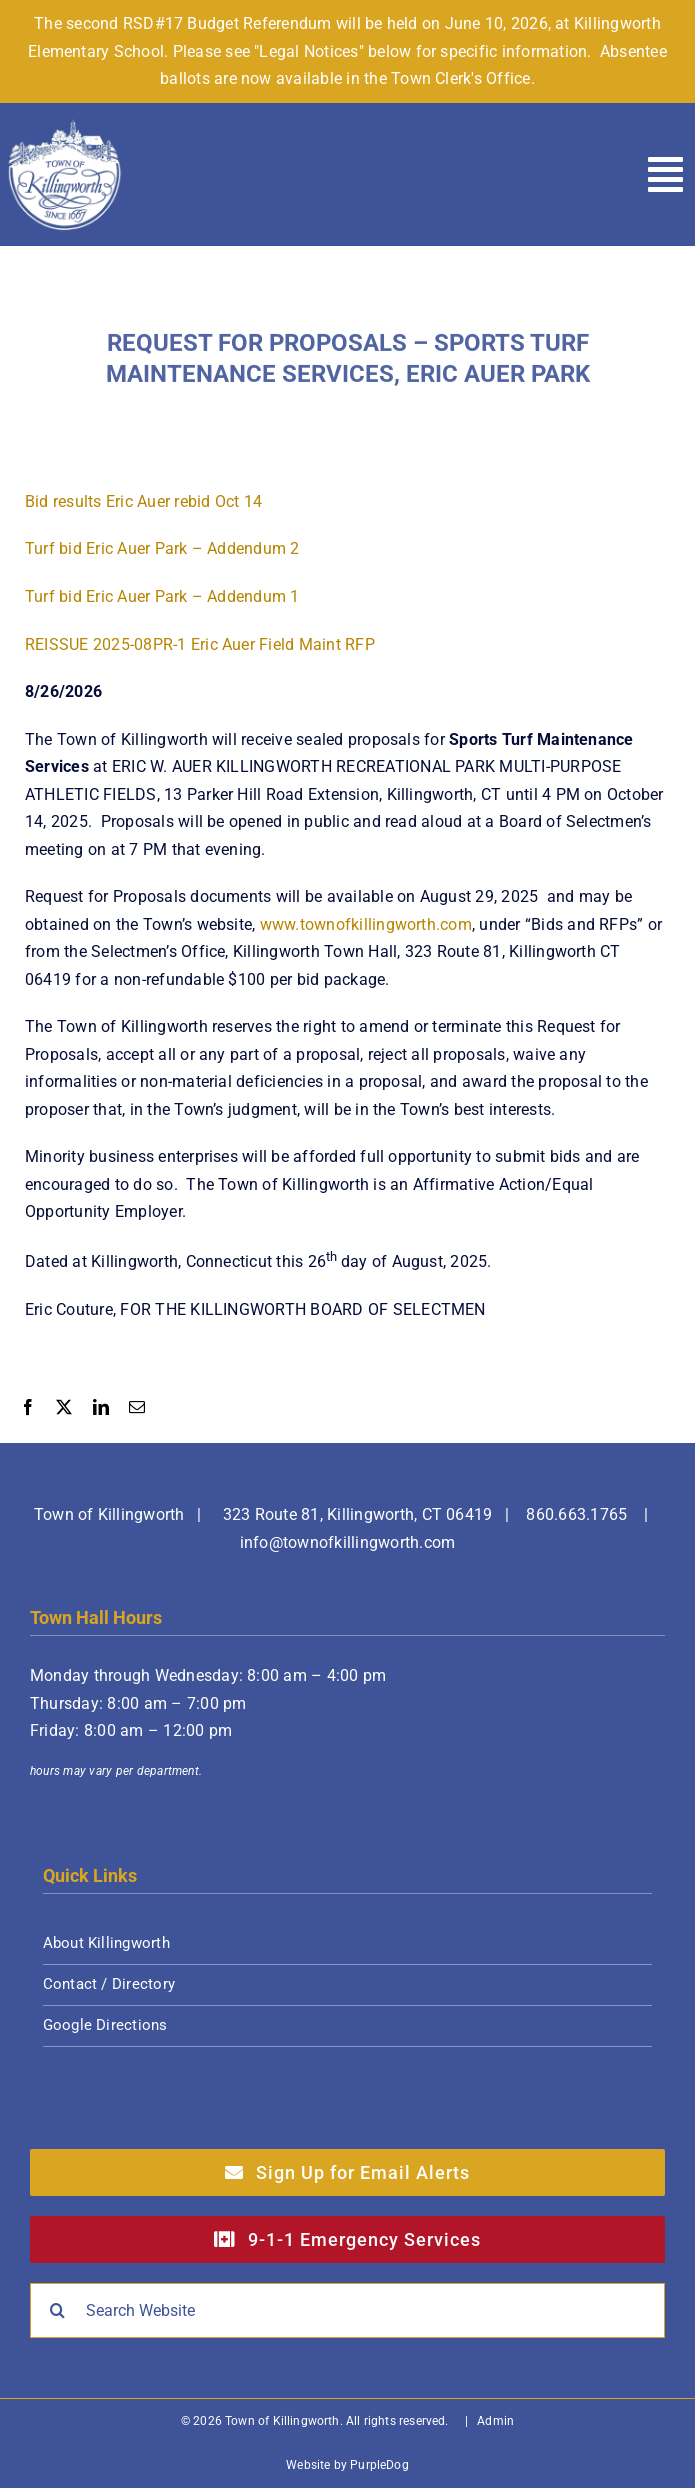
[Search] (57, 2310)
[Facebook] (28, 1410)
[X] (64, 1410)
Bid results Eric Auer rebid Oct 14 (143, 502)
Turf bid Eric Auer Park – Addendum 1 (162, 597)
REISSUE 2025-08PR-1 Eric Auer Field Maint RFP (200, 645)
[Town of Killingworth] (65, 125)
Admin (495, 2421)
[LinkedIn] (101, 1410)
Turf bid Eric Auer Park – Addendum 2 (162, 550)
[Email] (137, 1410)
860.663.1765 (576, 1514)
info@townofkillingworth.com (347, 1542)
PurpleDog (379, 2465)
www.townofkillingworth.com (366, 925)
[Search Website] (347, 2310)
